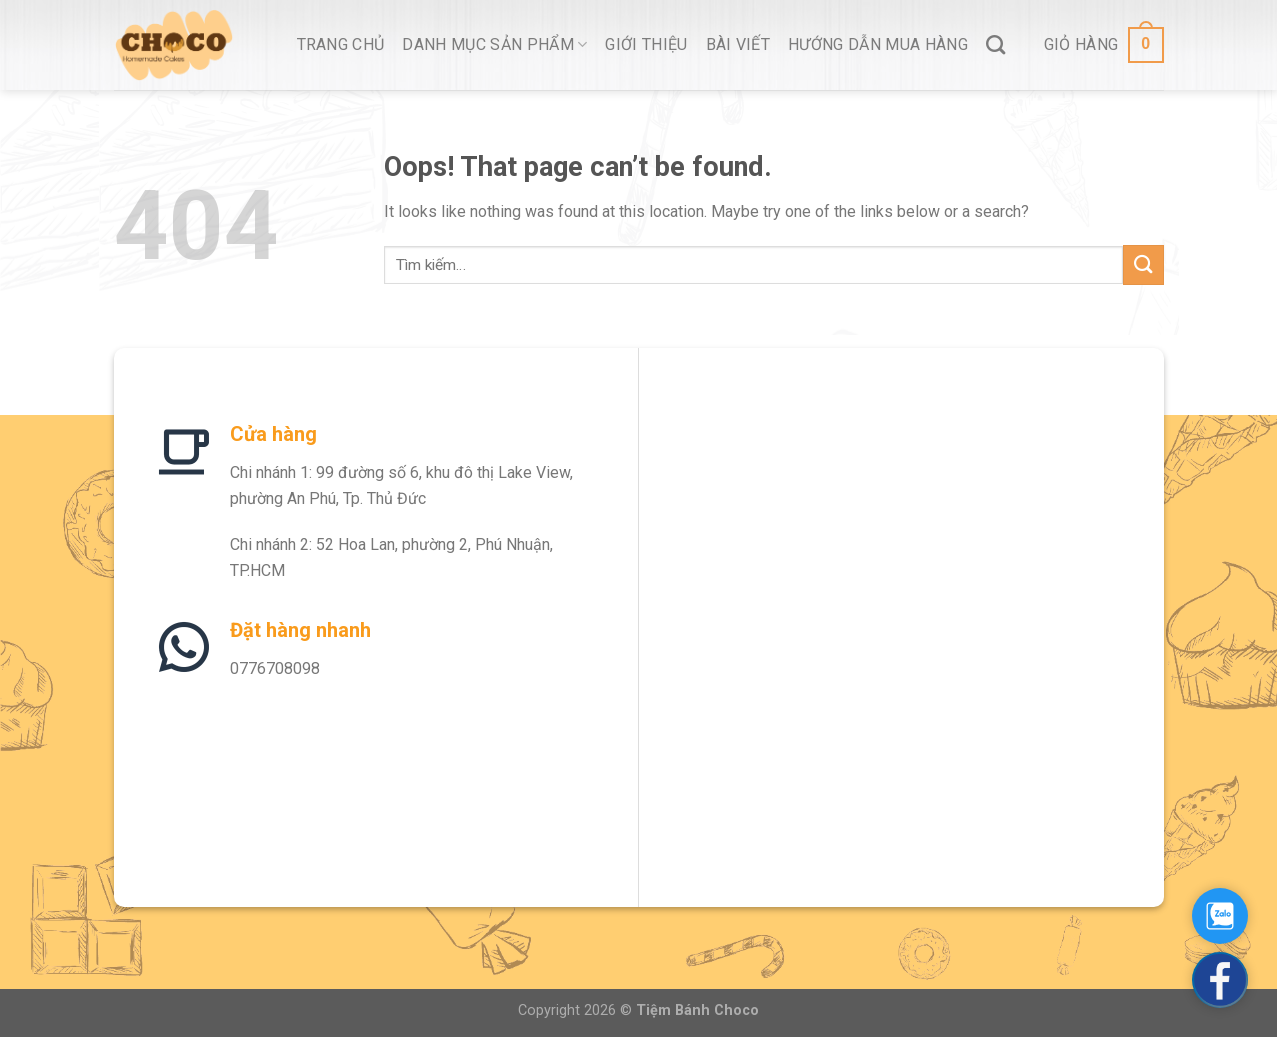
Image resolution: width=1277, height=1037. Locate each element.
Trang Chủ (341, 44)
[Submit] (1143, 264)
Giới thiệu (646, 44)
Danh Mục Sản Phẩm (494, 44)
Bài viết (738, 44)
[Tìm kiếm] (995, 44)
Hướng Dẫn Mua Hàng (878, 44)
